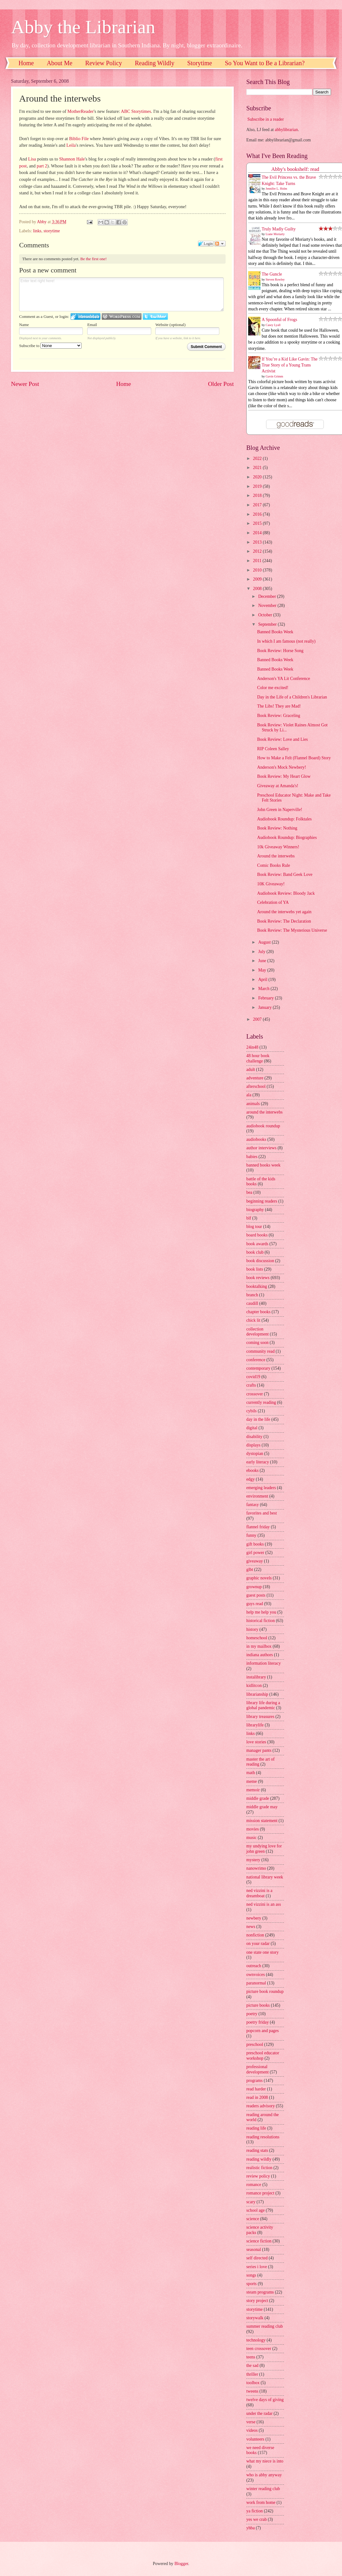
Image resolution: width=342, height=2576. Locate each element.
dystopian (254, 1453)
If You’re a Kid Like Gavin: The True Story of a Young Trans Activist (290, 365)
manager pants (258, 1750)
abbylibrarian (286, 129)
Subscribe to (50, 345)
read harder (256, 2089)
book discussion (260, 1260)
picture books (258, 2005)
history (252, 1629)
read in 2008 (257, 2097)
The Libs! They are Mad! (279, 706)
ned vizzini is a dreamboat (259, 1893)
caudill (252, 1303)
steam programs (260, 2292)
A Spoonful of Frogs (279, 319)
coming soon (257, 1342)
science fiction (258, 2241)
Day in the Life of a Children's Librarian (292, 697)
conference (255, 1359)
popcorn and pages (262, 2030)
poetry (251, 2013)
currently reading (261, 1402)
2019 (258, 486)
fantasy (252, 1504)
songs (251, 2275)
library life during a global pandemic (263, 1705)
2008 (258, 588)
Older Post (221, 384)
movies (252, 1829)
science (252, 2218)
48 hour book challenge (258, 1058)
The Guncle (272, 274)
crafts (251, 1385)
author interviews (261, 1148)
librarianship (257, 1694)
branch (252, 1295)
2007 (258, 1019)
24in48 (252, 1047)
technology (255, 2340)
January (265, 1007)
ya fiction (254, 2511)
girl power (255, 1552)
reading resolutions (262, 2137)
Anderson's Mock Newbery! (281, 767)
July (262, 951)
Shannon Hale (72, 158)
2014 (258, 532)
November (268, 605)
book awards (257, 1243)
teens (250, 2357)
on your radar (258, 1943)
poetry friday (257, 2022)
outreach (253, 1965)
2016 (258, 514)
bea (249, 1192)
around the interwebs (264, 1112)
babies (251, 1156)
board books (257, 1235)
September (268, 624)
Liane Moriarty (275, 234)
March (264, 988)
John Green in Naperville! (279, 809)
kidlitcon (254, 1685)
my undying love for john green (264, 1849)
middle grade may (262, 1806)
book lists (254, 1269)
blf (248, 1218)
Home (26, 63)
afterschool (255, 1086)
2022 (258, 458)
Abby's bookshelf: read (295, 169)
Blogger (181, 2563)
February (266, 998)
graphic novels (259, 1578)
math (250, 1772)
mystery (253, 1859)
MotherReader (80, 111)
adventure (254, 1078)
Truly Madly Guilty (279, 229)
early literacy (257, 1462)
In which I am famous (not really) (286, 641)
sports (251, 2283)
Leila (71, 145)
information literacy (263, 1663)
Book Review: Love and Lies (282, 739)
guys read (254, 1603)
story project (257, 2300)
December (267, 596)
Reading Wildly (154, 63)
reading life (256, 2128)
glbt (249, 1569)
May (262, 970)
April (263, 979)
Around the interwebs (276, 856)
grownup (254, 1586)
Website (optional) (170, 324)
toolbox (252, 2382)
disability (254, 1436)
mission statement (261, 1820)
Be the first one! (93, 258)
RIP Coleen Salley (273, 748)
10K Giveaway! (271, 884)
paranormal (256, 1983)
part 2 (42, 165)
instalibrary (256, 1677)
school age (255, 2210)
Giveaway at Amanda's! (277, 785)
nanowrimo (256, 1868)
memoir (253, 1790)
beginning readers (261, 1201)
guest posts (255, 1595)
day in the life (258, 1419)
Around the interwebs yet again (284, 911)
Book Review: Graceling (278, 715)
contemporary (258, 1368)
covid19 (253, 1376)
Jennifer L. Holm (276, 188)
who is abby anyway (264, 2475)
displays (253, 1445)
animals (253, 1103)
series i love (256, 2266)
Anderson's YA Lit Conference (283, 678)
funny (251, 1535)
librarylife (255, 1725)
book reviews (258, 1277)
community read (260, 1351)
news (250, 1926)
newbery (253, 1918)
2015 (258, 523)
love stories (256, 1742)
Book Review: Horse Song (280, 650)
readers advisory (260, 2106)
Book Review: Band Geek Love (284, 874)
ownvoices (255, 1974)
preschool (254, 2044)
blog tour (254, 1226)
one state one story (262, 1952)
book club (255, 1252)
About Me (59, 63)
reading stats (257, 2150)
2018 (258, 495)
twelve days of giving (265, 2399)
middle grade (257, 1798)
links (37, 231)
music (251, 1837)
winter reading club (263, 2488)
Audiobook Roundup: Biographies (287, 837)
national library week (264, 1877)
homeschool (256, 1638)
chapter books (258, 1311)
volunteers (255, 2439)
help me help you (261, 1612)
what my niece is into (264, 2461)
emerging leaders (261, 1487)
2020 (258, 477)
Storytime (199, 63)
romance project (260, 2193)
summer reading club (264, 2326)
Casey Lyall (273, 325)
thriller (252, 2374)
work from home (260, 2502)
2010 (258, 570)
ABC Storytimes (136, 111)
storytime (52, 231)
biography (255, 1209)
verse (250, 2422)
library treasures (260, 1716)
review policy (258, 2176)
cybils (251, 1411)
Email (92, 324)
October (265, 615)
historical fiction (260, 1620)
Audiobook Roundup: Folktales (284, 819)
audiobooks (256, 1139)
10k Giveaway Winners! (278, 847)
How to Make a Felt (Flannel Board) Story (294, 758)
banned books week (263, 1165)
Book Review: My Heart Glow (283, 776)
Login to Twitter (155, 316)
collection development (257, 1332)
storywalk (254, 2317)
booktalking (256, 1286)
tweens (252, 2391)
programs (254, 2080)
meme (251, 1781)
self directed (257, 2258)
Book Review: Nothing (277, 828)
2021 (258, 467)
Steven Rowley (275, 279)
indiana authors (259, 1654)
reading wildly (258, 2159)
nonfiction (255, 1935)
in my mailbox (258, 1646)
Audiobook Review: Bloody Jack (286, 893)
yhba (250, 2528)
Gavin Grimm (274, 376)
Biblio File (78, 138)
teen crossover (258, 2348)
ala (248, 1095)
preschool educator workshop (262, 2056)
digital (251, 1427)
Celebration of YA (273, 902)
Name (24, 324)
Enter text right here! (121, 294)
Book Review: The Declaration (284, 921)
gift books (255, 1544)
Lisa (32, 158)
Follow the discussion (220, 243)
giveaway (254, 1561)
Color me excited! (272, 687)
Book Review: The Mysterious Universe (292, 930)
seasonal (253, 2249)
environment (257, 1496)
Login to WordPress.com (122, 316)
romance (253, 2184)
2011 (258, 560)
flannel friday (258, 1527)
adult (250, 1069)
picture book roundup (265, 1991)
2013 (258, 542)
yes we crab (256, 2519)
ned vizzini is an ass (263, 1904)
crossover (254, 1394)
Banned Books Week (275, 632)
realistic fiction (259, 2167)
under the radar (259, 2413)
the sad (252, 2365)
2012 (258, 551)
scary (250, 2201)
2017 (258, 505)
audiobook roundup (263, 1126)
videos (252, 2430)
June (262, 960)
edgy (250, 1479)
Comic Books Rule (273, 865)
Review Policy (103, 63)
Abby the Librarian (83, 27)
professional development (257, 2069)
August (265, 942)
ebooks (252, 1470)
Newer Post (25, 384)
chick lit (253, 1320)
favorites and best (261, 1513)
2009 (258, 579)
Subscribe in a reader (265, 119)
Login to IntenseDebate (85, 316)
